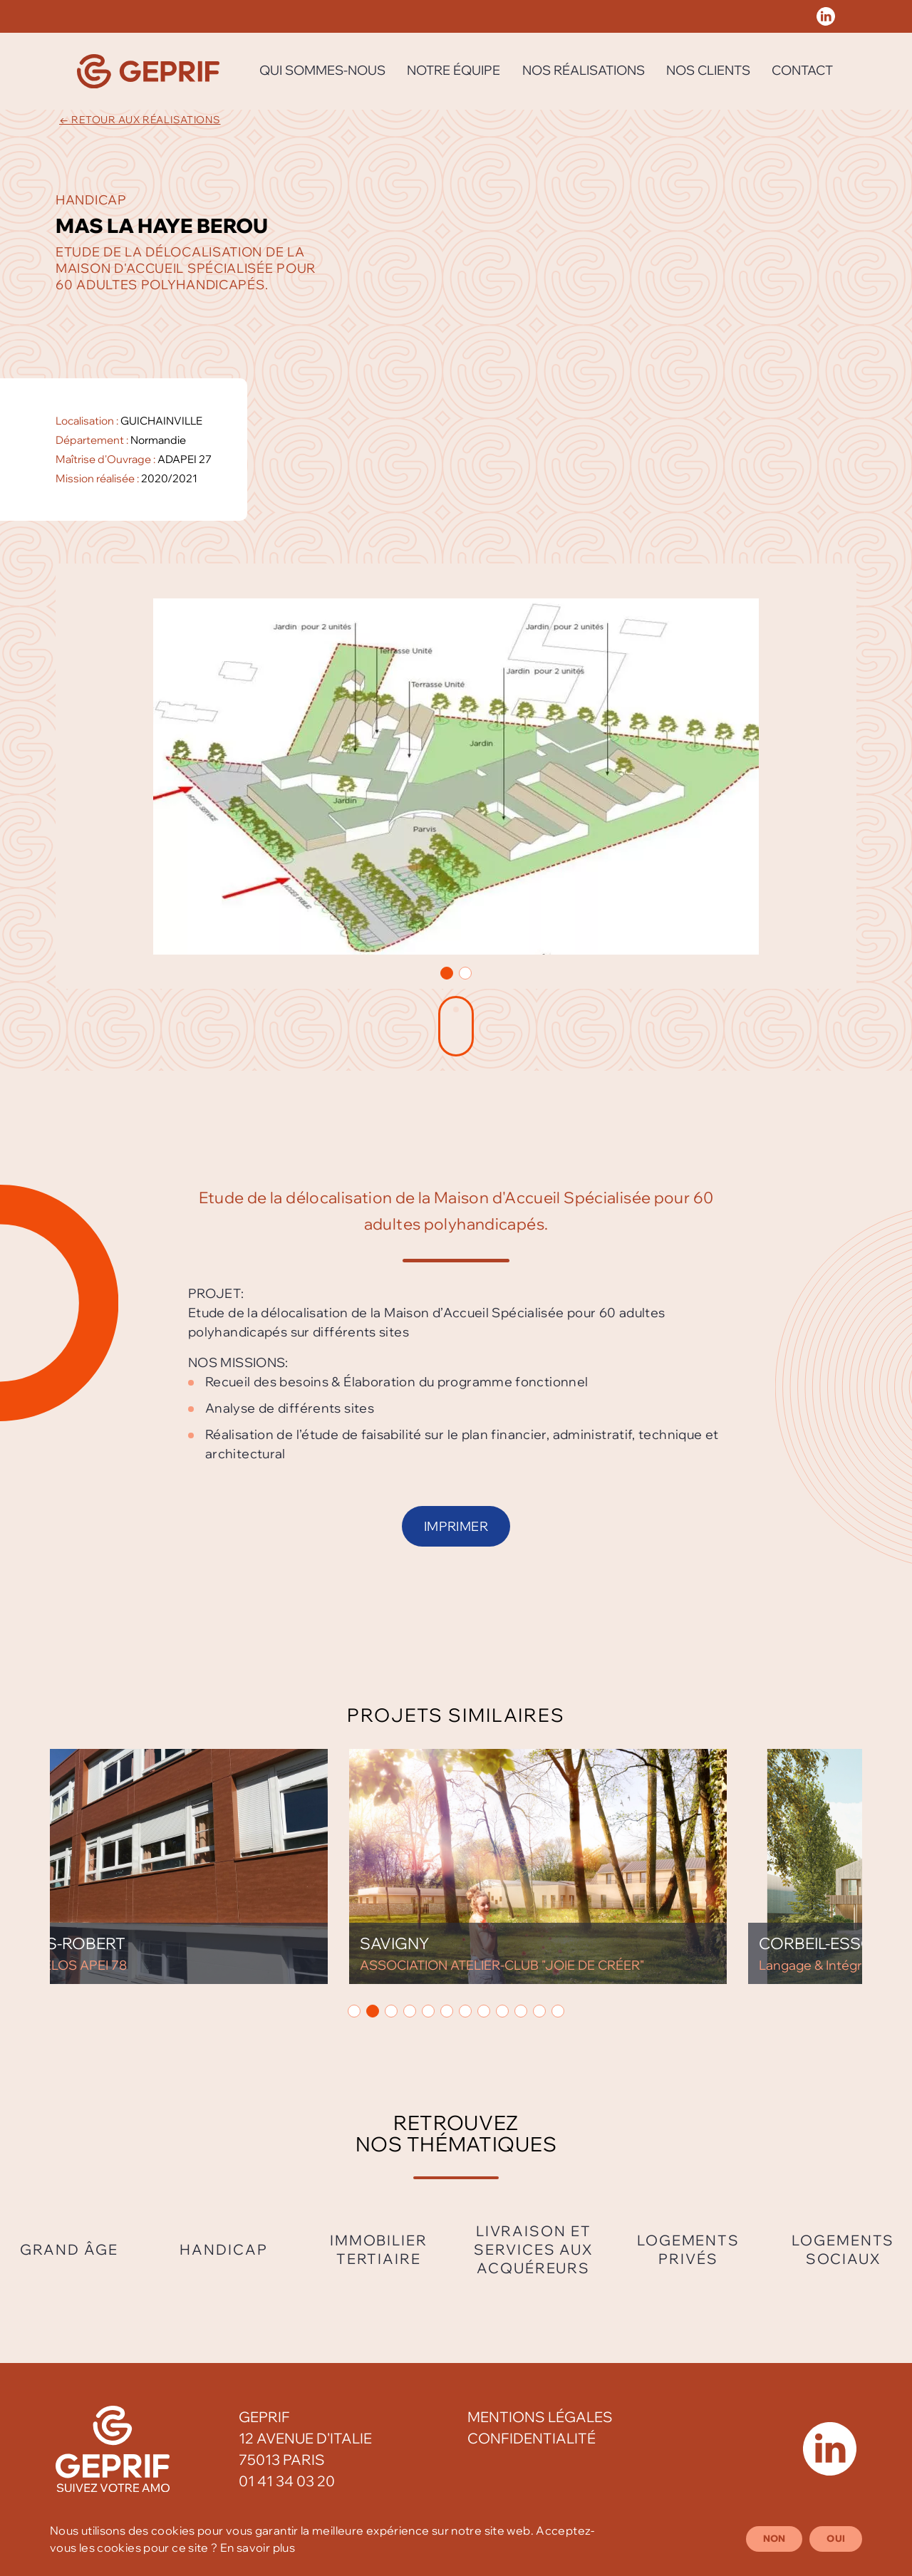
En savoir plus (257, 2547)
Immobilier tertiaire (379, 2249)
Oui (835, 2538)
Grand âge (69, 2249)
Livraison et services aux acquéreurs (533, 2249)
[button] (446, 973)
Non (774, 2538)
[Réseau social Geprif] (826, 16)
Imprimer (456, 1526)
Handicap (223, 2249)
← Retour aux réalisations (140, 119)
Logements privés (688, 2249)
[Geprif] (148, 71)
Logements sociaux (843, 2249)
